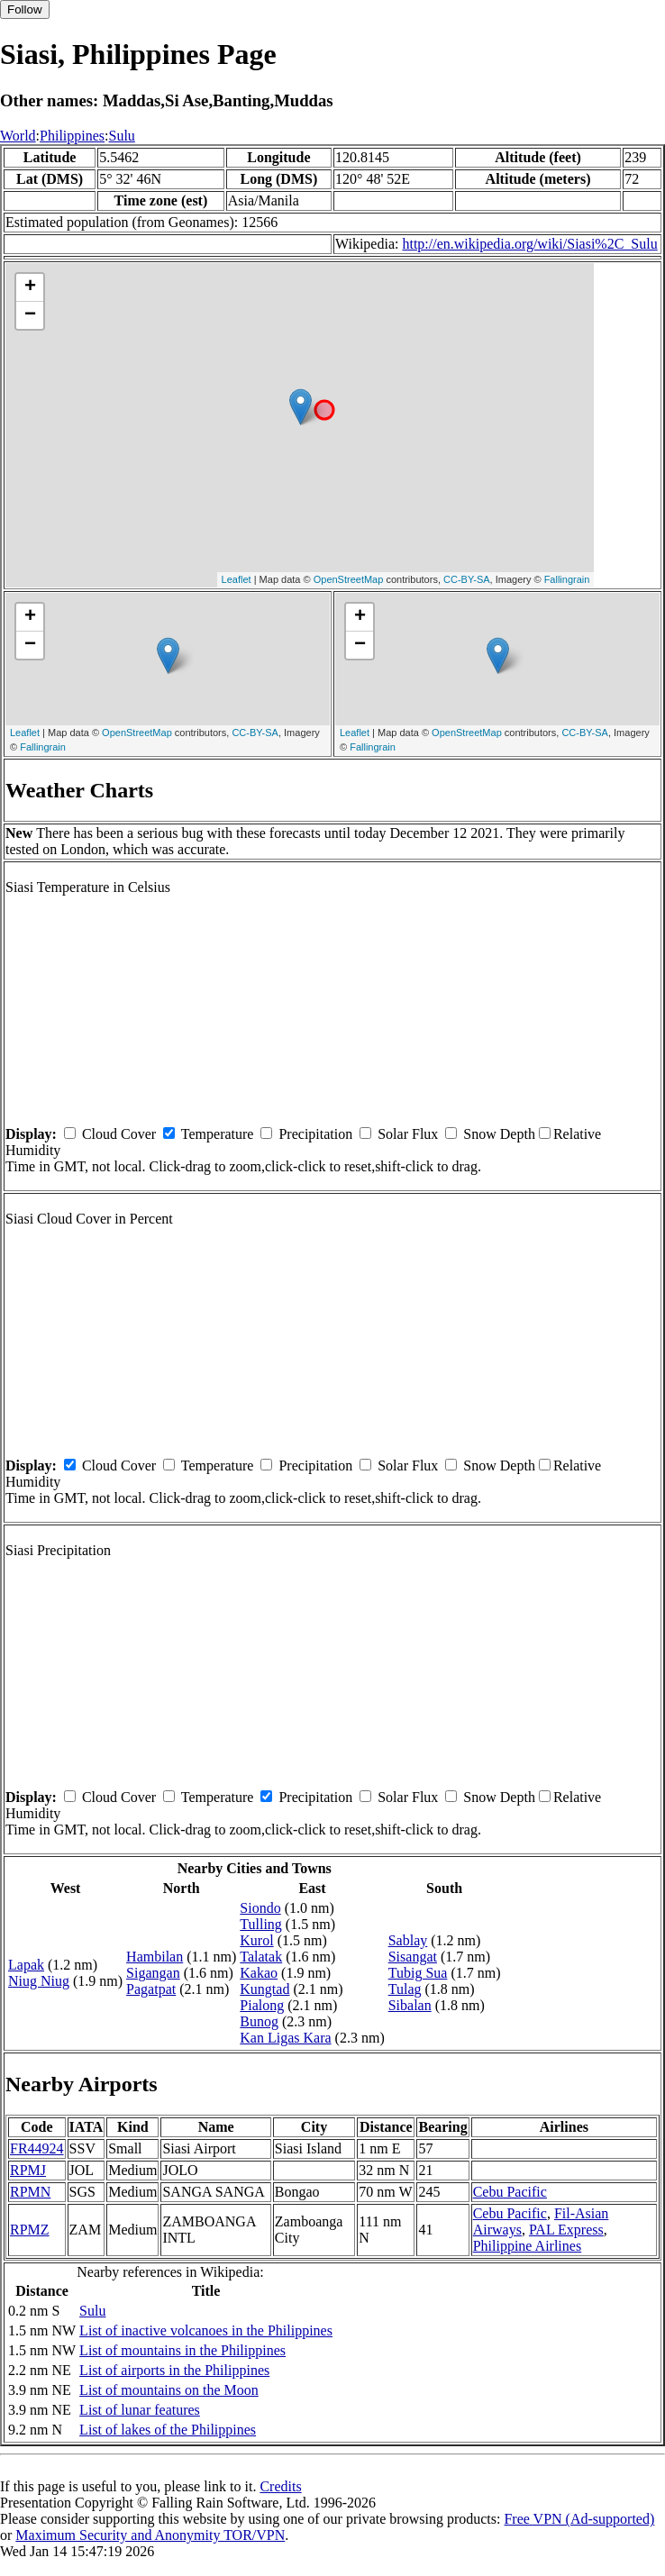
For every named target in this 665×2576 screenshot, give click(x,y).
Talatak (261, 1956)
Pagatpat (151, 1989)
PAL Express (566, 2229)
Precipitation (315, 1134)
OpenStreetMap (349, 579)
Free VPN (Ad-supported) (579, 2518)
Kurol (256, 1940)
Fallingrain (567, 579)
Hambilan (154, 1956)
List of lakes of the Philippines (167, 2429)
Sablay (408, 1940)
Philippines (72, 135)
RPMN (30, 2191)
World (18, 135)
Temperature (217, 1134)
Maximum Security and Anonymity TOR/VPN (150, 2535)
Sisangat (412, 1956)
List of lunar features (139, 2409)
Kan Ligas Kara (285, 2037)
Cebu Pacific (510, 2191)
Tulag (405, 1989)
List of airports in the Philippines (174, 2370)
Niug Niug (38, 1981)
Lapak (26, 1964)
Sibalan (410, 2005)
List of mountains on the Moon (169, 2390)
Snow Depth (499, 1134)
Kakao (259, 1972)
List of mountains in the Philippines (182, 2350)
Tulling (261, 1924)
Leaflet (236, 579)
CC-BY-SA (466, 579)
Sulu (122, 135)
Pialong (262, 2005)
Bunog (259, 2021)
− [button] (30, 315)
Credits (280, 2486)
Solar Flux (408, 1134)
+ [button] (30, 287)
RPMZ (30, 2229)
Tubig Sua (418, 1972)
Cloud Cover (119, 1134)
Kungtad (264, 1989)
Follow (24, 9)
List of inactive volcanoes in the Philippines (205, 2330)
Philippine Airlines (527, 2245)
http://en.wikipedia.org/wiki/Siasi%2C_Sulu (529, 243)
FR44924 (37, 2148)
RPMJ (28, 2170)
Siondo (260, 1908)
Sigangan (153, 1972)
